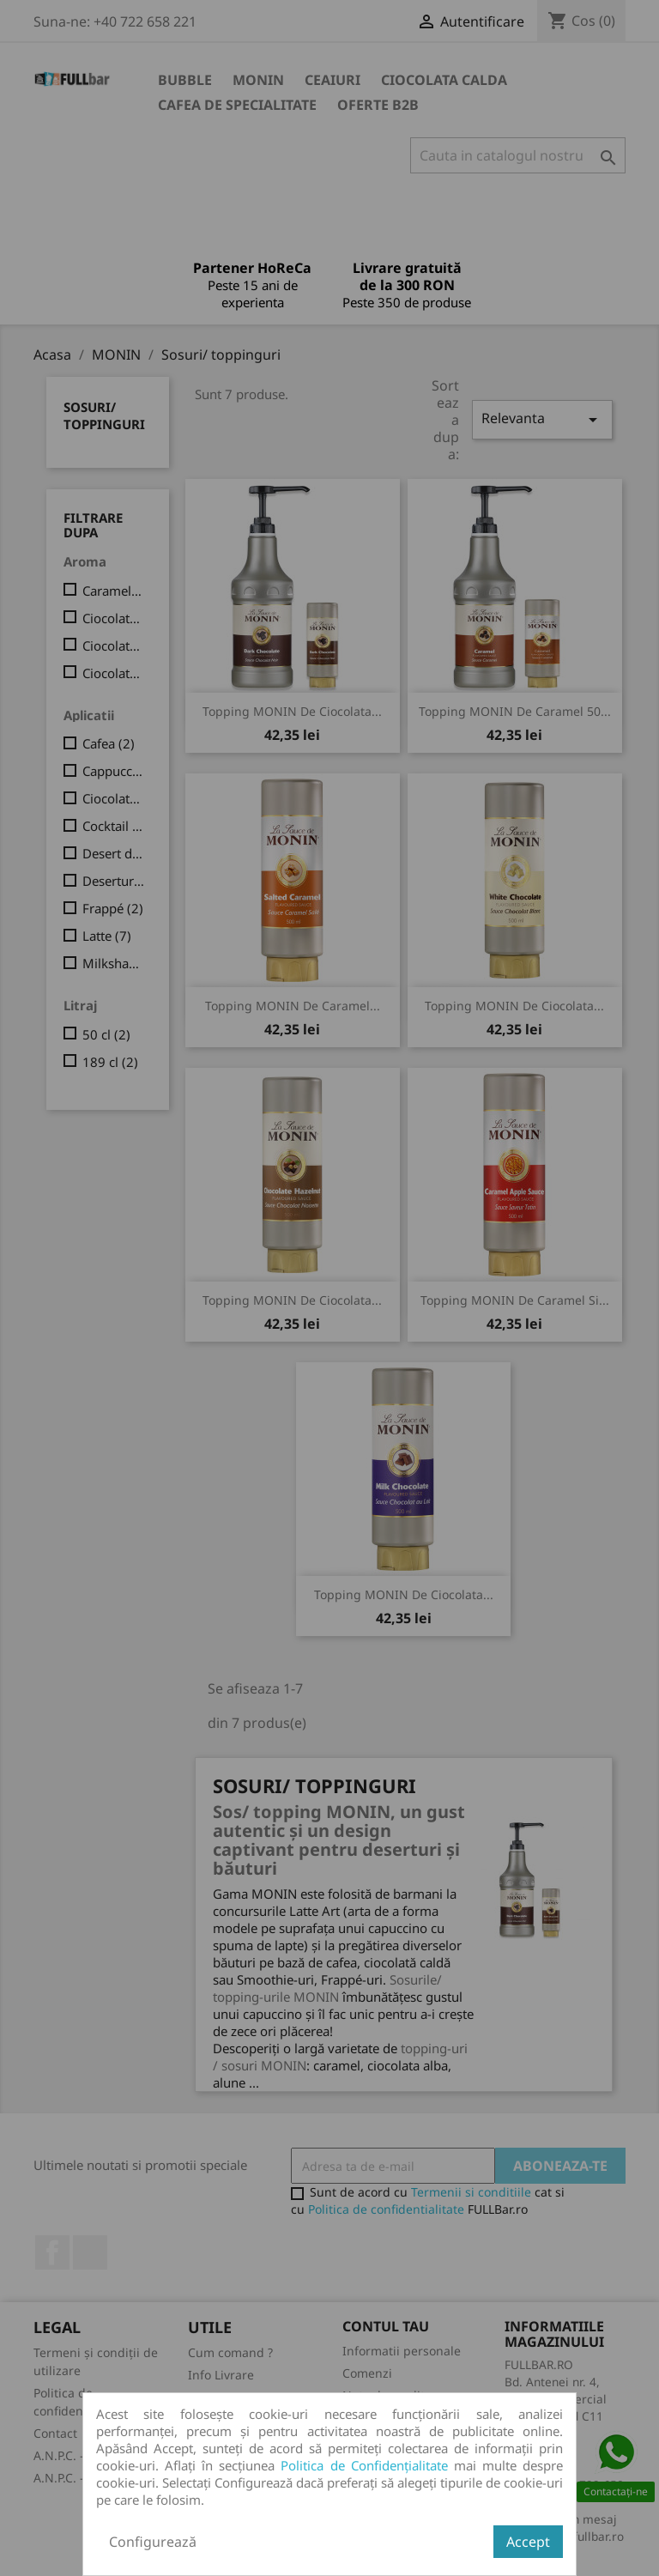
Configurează (152, 2541)
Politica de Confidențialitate (364, 2465)
